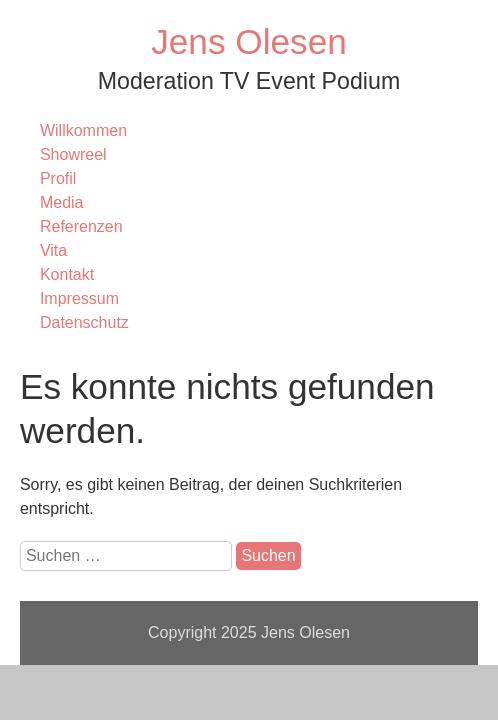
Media (62, 202)
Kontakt (67, 274)
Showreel (73, 154)
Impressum (79, 298)
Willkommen (83, 130)
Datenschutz (84, 322)
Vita (53, 250)
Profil (58, 178)
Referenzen (81, 226)
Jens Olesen (249, 41)
